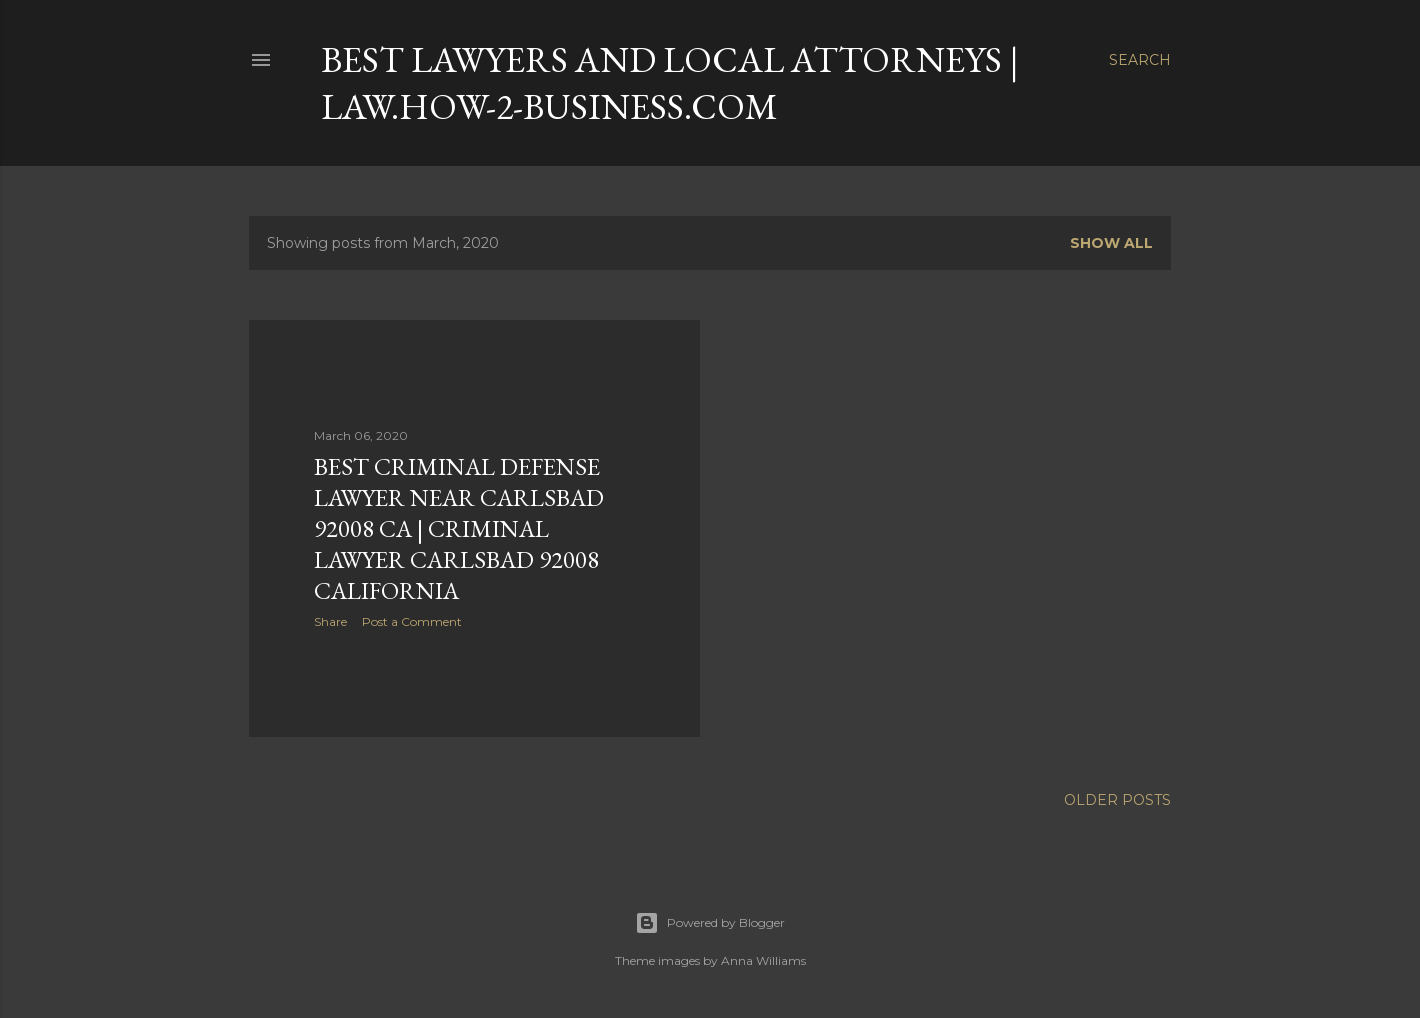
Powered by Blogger (710, 923)
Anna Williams (763, 960)
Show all (1111, 243)
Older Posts (1117, 800)
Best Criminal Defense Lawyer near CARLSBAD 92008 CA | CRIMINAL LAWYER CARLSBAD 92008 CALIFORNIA (459, 528)
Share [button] (330, 621)
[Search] (1140, 60)
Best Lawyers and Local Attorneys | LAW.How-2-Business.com (670, 83)
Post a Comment (412, 621)
